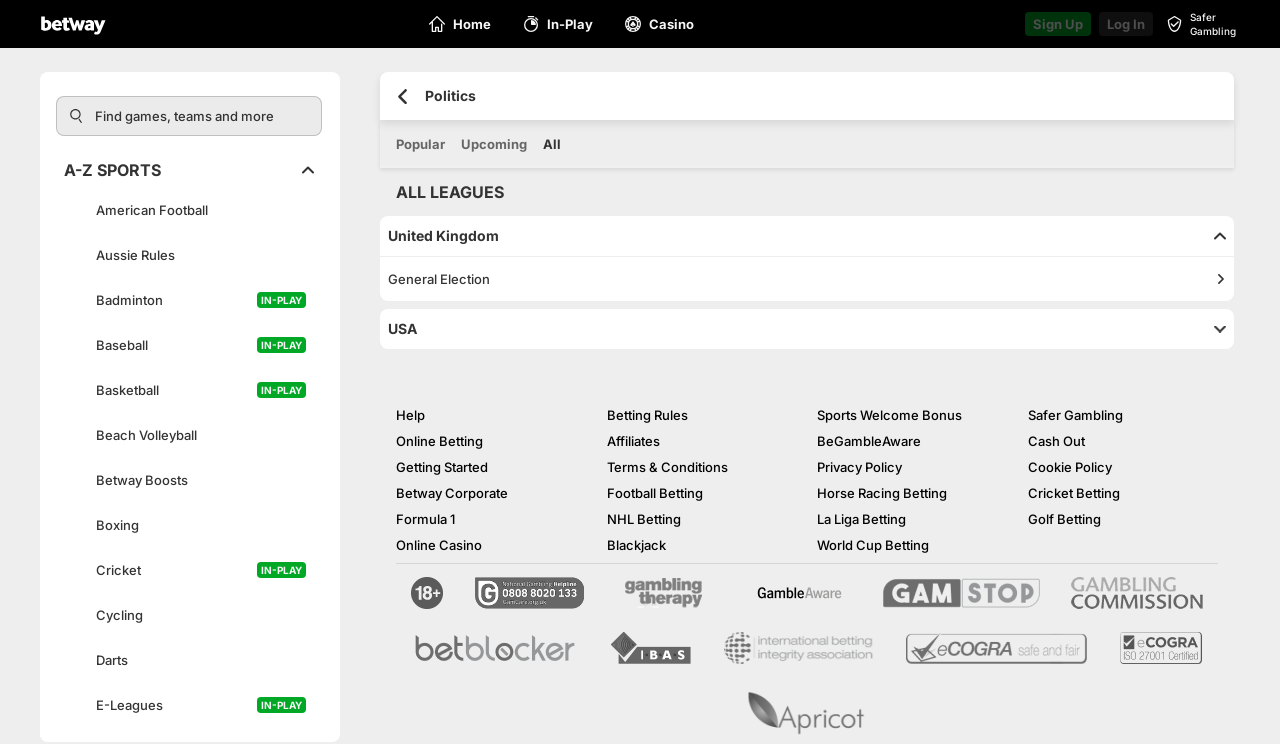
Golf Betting (1064, 519)
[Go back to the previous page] (402, 96)
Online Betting (439, 441)
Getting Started (442, 467)
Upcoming (494, 144)
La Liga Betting (861, 519)
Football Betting (655, 493)
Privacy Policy (859, 467)
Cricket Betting (1074, 493)
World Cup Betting (873, 545)
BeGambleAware (869, 441)
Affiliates (633, 441)
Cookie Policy (1070, 467)
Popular (420, 144)
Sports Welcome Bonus (889, 415)
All (552, 144)
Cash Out (1056, 441)
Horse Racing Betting (882, 493)
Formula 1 (425, 519)
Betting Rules (647, 415)
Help (410, 415)
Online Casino (439, 545)
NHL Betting (644, 519)
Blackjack (636, 545)
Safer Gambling (1075, 415)
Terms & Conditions (667, 467)
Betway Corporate (452, 493)
